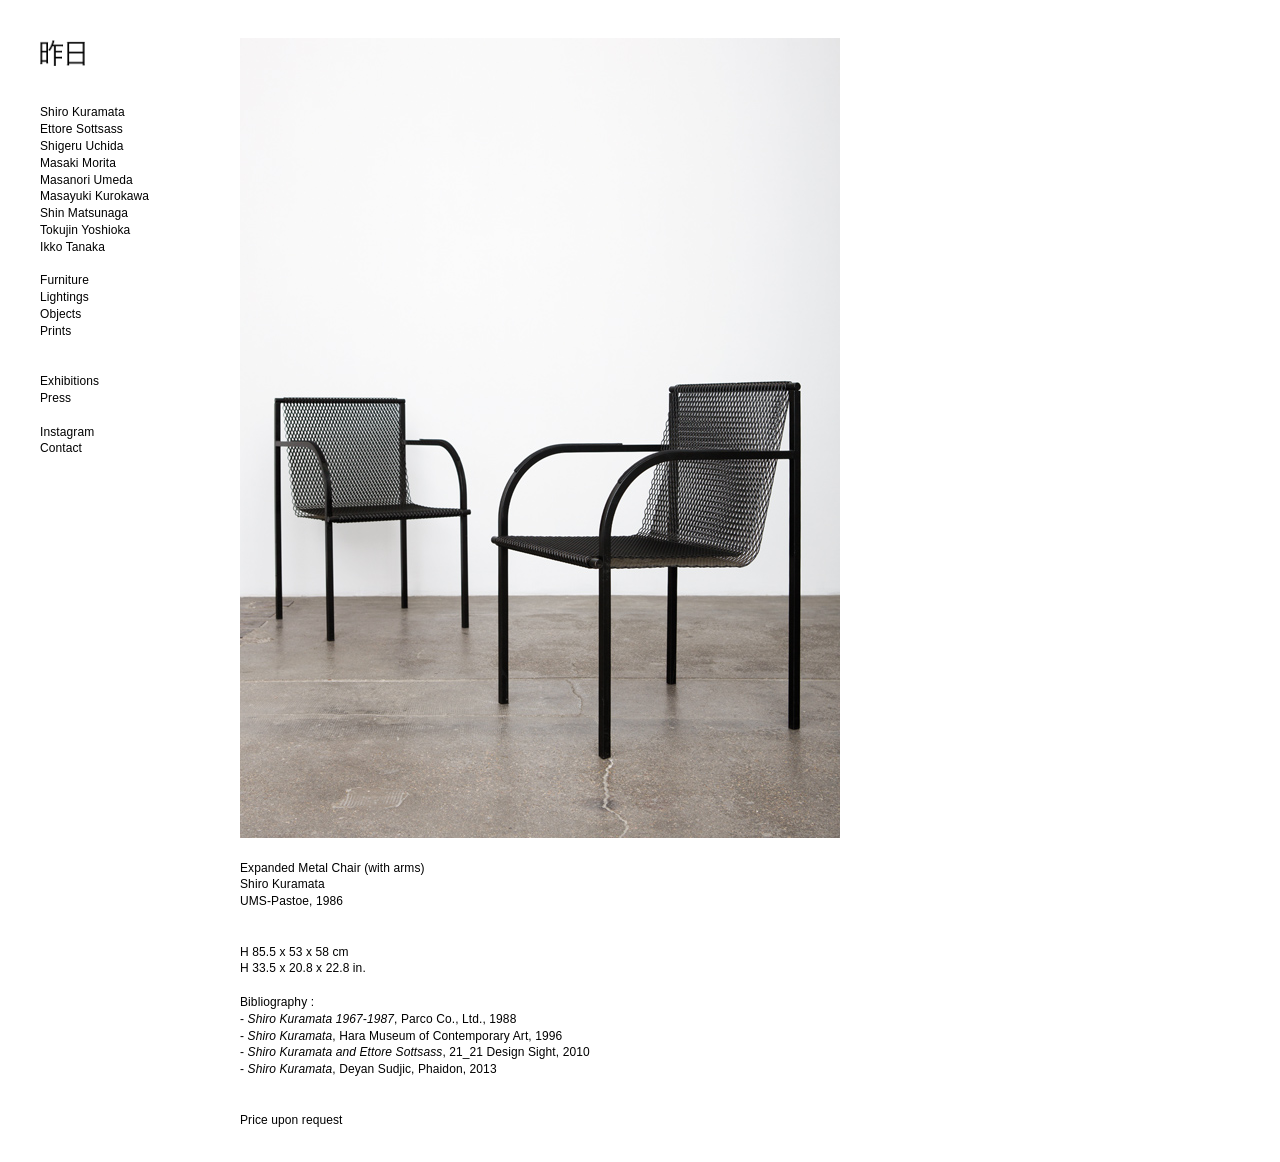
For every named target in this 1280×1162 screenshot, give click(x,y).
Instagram (67, 432)
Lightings (64, 297)
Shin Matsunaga (84, 213)
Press (55, 398)
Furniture (64, 280)
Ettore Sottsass (81, 129)
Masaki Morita (78, 163)
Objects (60, 314)
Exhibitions (69, 381)
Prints (55, 331)
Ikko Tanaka (72, 247)
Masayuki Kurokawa (94, 196)
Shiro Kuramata (82, 112)
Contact (61, 448)
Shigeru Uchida (81, 146)
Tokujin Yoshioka (85, 230)
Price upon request (291, 1120)
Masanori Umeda (86, 180)
